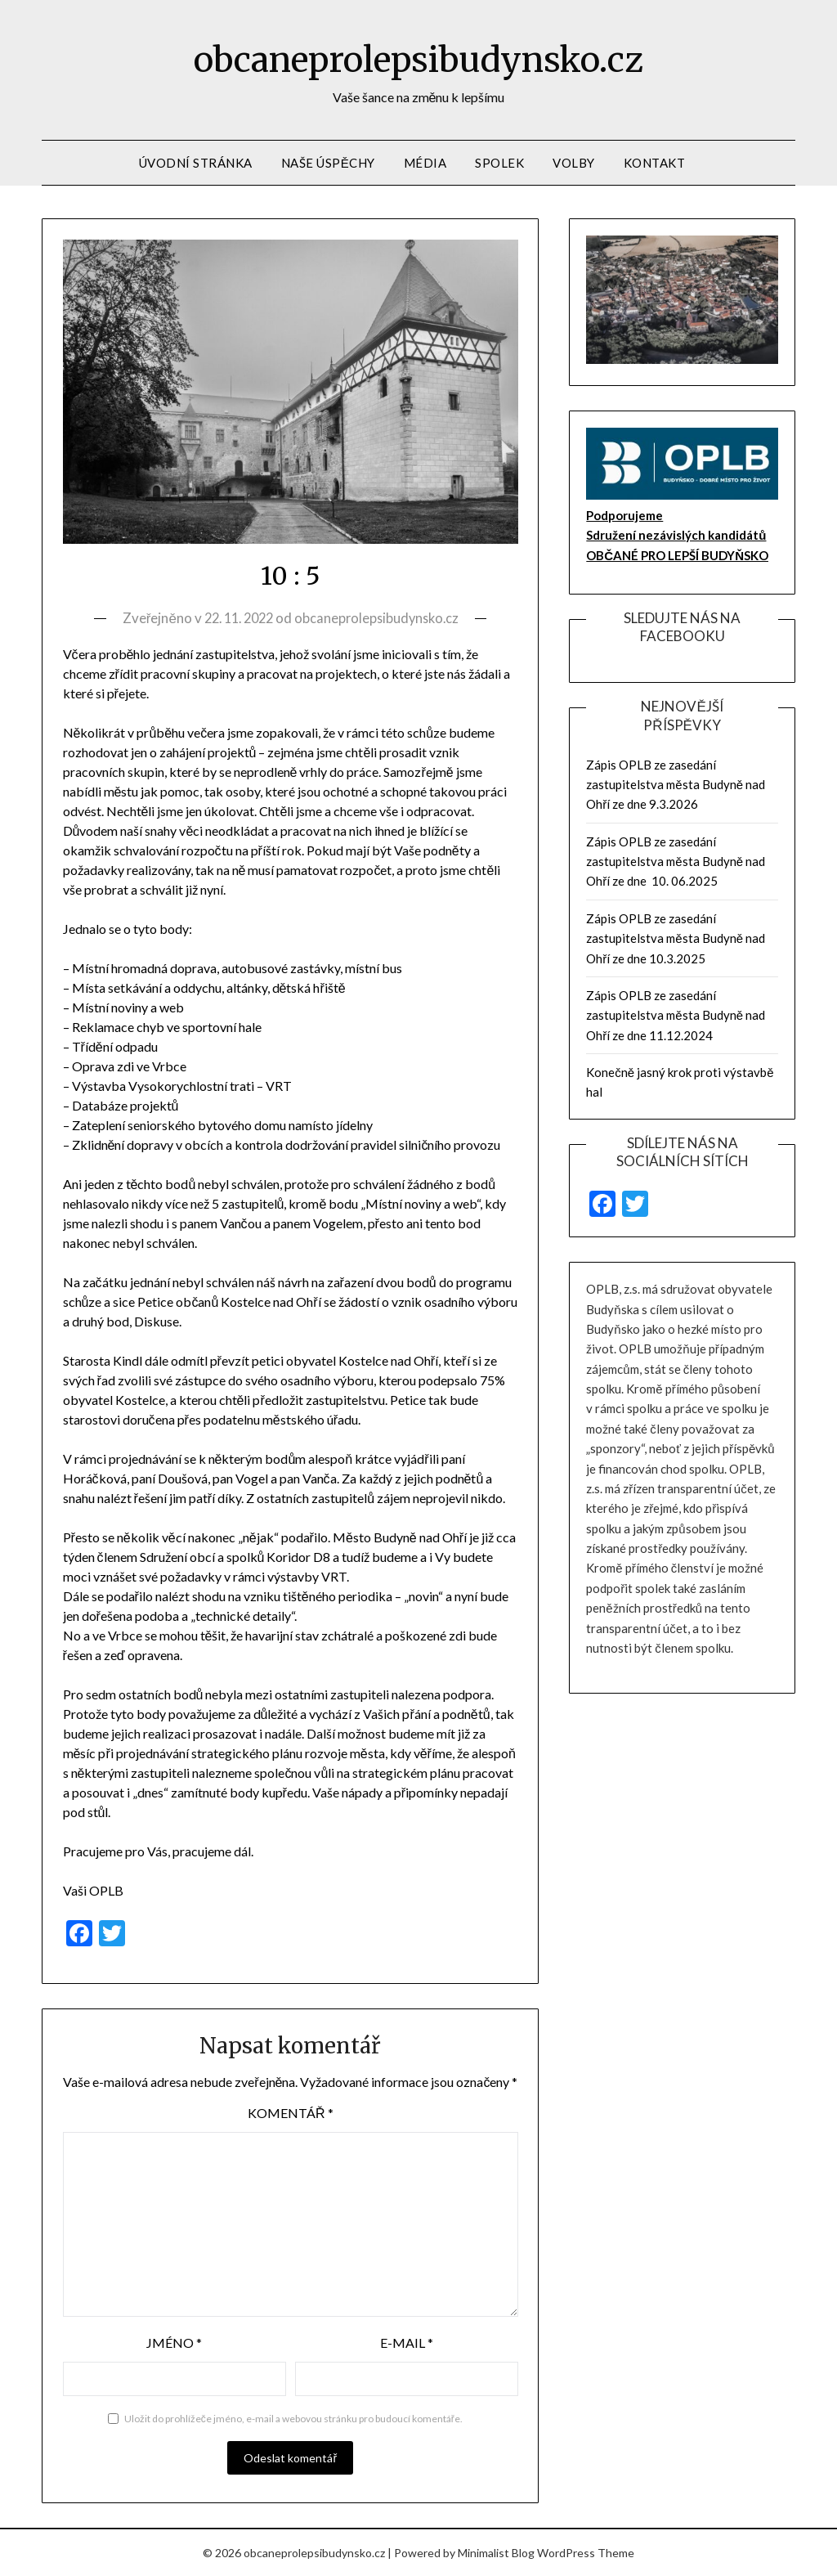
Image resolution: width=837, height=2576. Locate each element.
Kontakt (655, 162)
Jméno (174, 2342)
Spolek (499, 162)
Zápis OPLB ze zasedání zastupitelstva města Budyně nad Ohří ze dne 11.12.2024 (675, 1015)
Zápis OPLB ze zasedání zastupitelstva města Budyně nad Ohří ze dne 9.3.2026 (675, 784)
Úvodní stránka (196, 162)
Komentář (290, 2112)
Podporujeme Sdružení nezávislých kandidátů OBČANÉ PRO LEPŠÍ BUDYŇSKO (677, 535)
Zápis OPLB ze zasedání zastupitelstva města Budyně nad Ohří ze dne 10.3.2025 (675, 938)
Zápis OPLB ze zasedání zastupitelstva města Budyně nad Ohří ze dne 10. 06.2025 (675, 861)
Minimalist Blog (496, 2553)
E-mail (406, 2342)
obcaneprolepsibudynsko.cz (419, 58)
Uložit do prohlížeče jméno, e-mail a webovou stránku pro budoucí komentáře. (293, 2418)
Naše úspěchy (328, 162)
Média (425, 162)
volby (574, 162)
